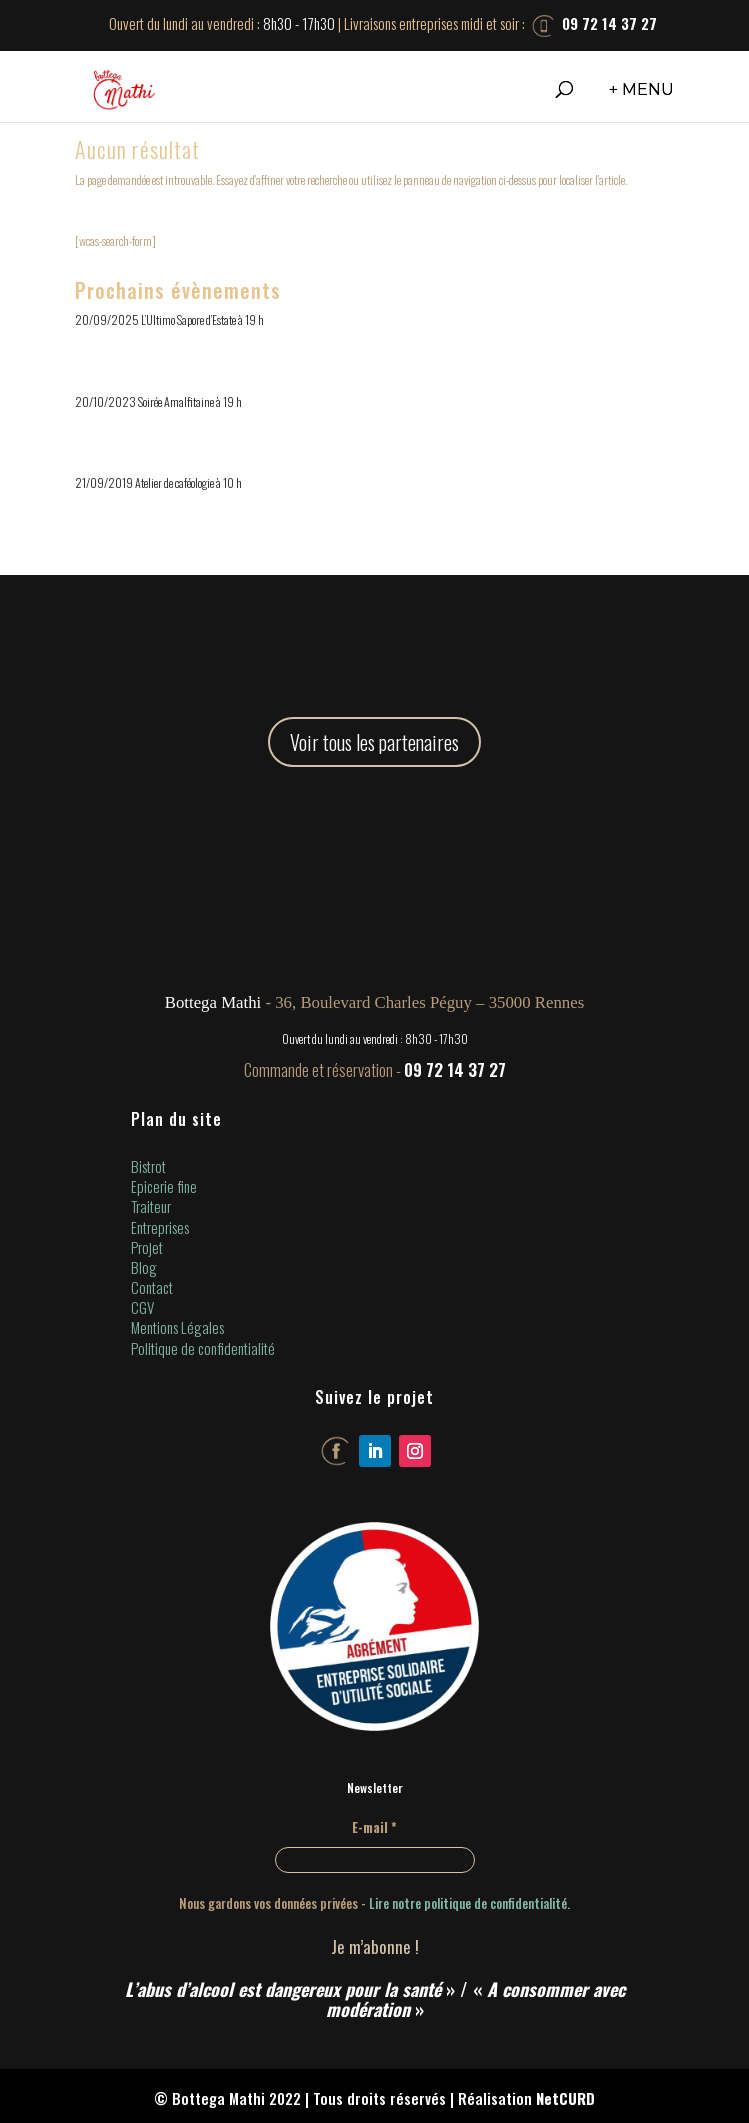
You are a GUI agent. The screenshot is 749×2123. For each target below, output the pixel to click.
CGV (142, 1307)
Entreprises (160, 1227)
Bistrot (148, 1166)
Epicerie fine (164, 1186)
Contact (152, 1287)
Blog (144, 1267)
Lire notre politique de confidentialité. (469, 1903)
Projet (147, 1247)
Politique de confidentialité (203, 1348)
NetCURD (565, 2098)
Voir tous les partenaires (374, 742)
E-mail (374, 1827)
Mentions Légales (177, 1327)
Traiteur (151, 1206)
